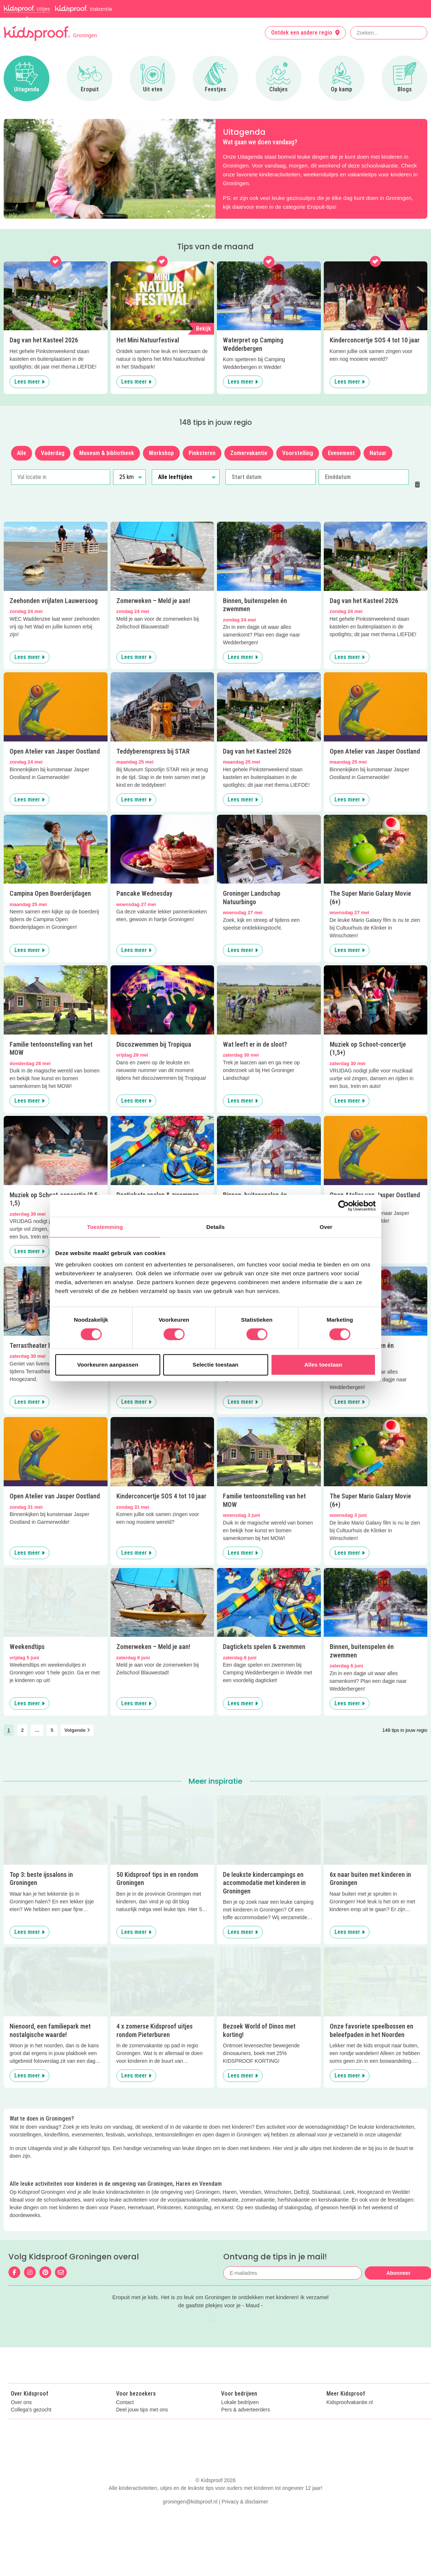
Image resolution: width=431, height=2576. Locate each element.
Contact (125, 2418)
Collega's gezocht (31, 2425)
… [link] (37, 1730)
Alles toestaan (323, 1364)
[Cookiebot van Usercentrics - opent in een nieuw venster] (343, 1205)
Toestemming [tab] (105, 1227)
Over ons (21, 2418)
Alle (21, 453)
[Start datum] (270, 477)
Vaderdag (52, 453)
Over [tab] (326, 1227)
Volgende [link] (77, 1730)
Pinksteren (202, 453)
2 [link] (22, 1730)
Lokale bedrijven (240, 2418)
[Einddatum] (364, 477)
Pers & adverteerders (245, 2425)
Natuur (377, 453)
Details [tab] (215, 1227)
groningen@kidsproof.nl (190, 2560)
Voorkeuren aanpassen (108, 1364)
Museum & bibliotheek (106, 453)
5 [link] (51, 1730)
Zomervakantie (248, 453)
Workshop (161, 453)
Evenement (341, 453)
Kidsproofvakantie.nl (349, 2418)
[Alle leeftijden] (185, 477)
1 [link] (8, 1730)
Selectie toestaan (215, 1364)
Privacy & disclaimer (245, 2560)
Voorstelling (297, 453)
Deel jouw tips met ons (142, 2425)
